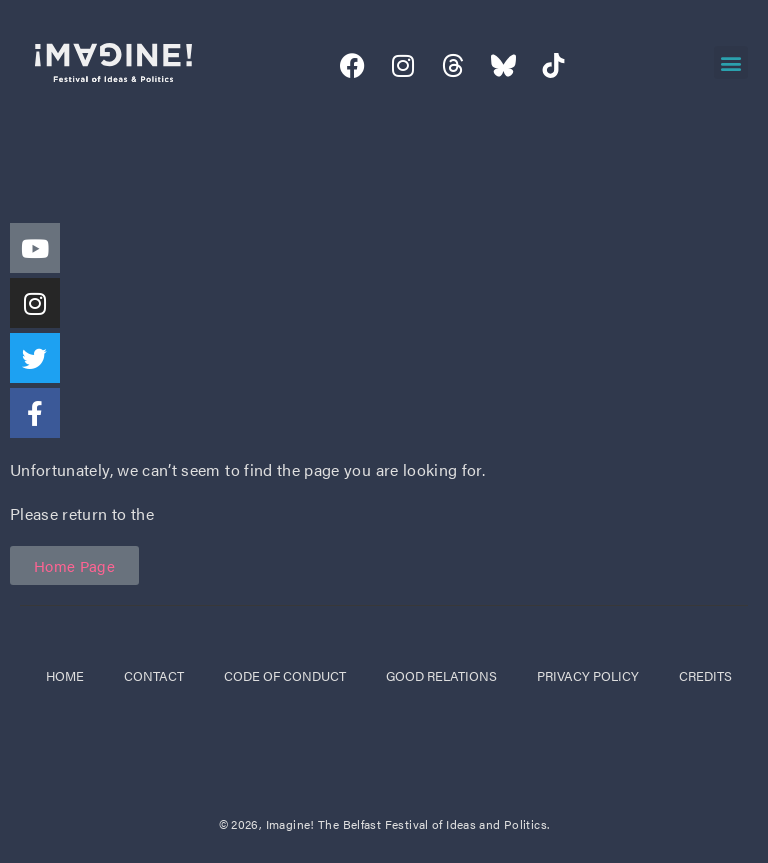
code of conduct (285, 675)
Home (65, 675)
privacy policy (588, 675)
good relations (441, 675)
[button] (730, 62)
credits (705, 675)
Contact (154, 675)
